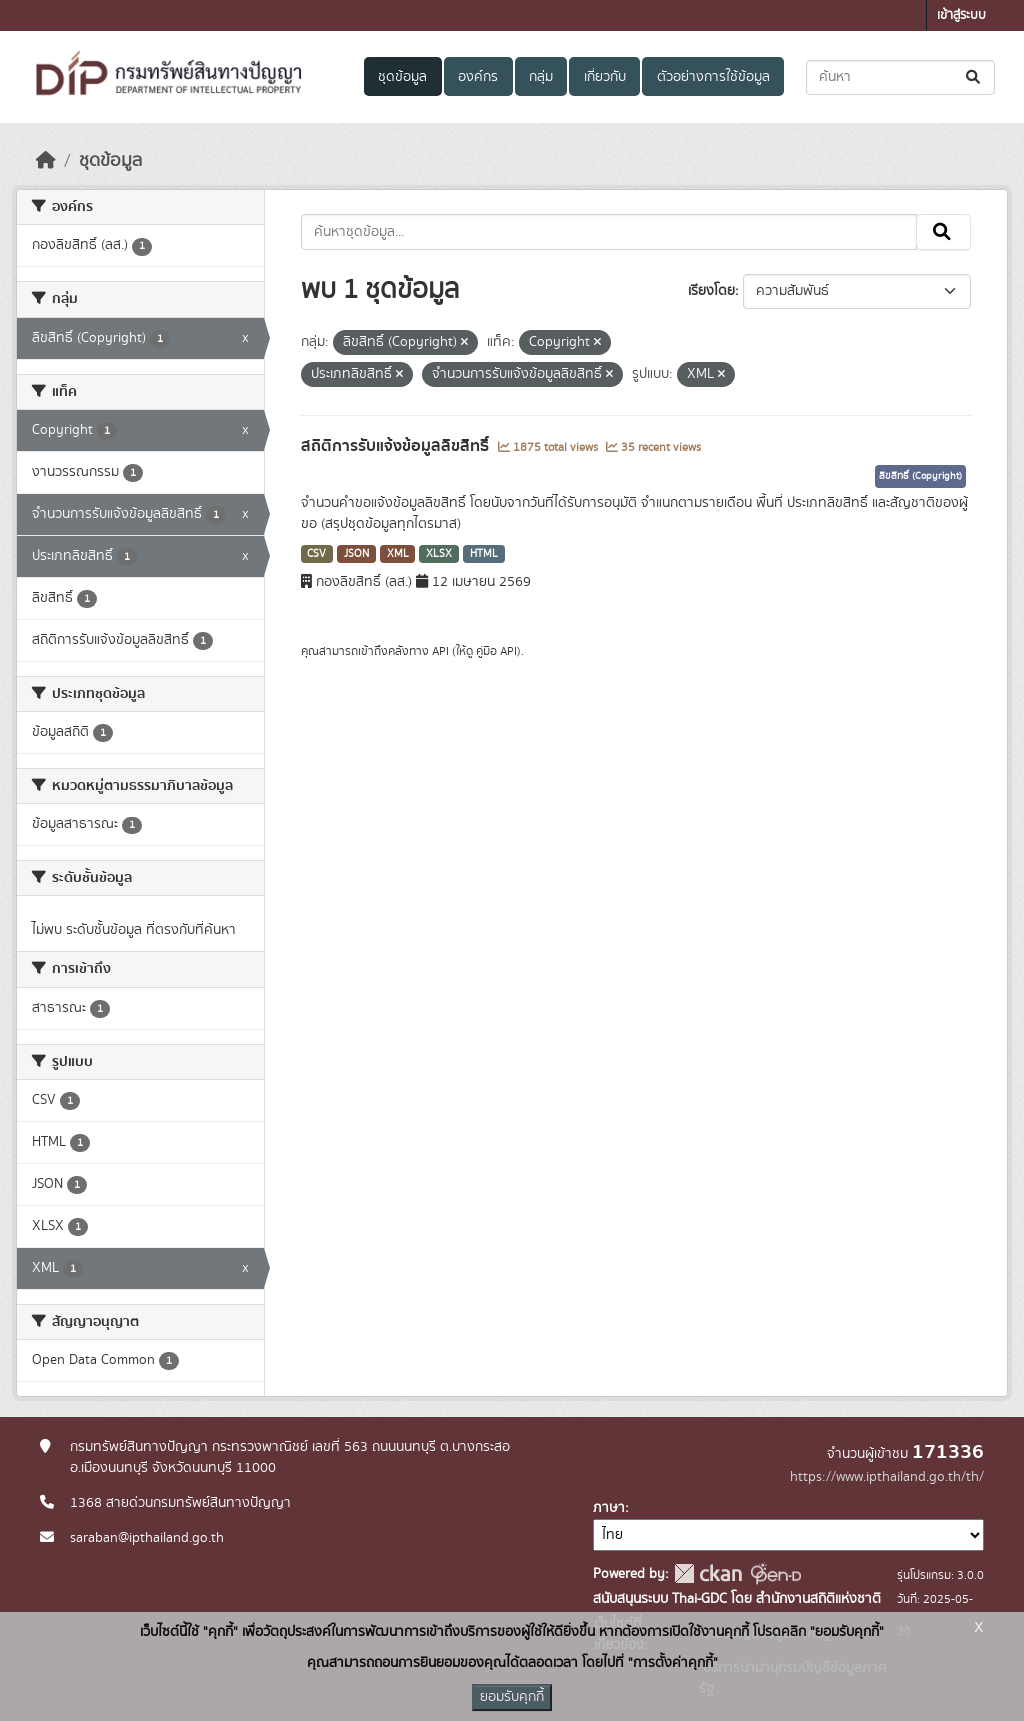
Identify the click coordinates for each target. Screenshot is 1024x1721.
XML (398, 554)
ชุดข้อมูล (402, 77)
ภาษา (609, 1508)
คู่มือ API (496, 651)
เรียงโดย (711, 291)
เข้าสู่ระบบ (961, 15)
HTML (484, 554)
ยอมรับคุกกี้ (512, 1697)
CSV (316, 554)
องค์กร (478, 77)
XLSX (439, 554)
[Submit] (974, 77)
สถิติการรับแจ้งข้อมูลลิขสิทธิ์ (397, 446)
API (440, 651)
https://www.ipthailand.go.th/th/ (887, 1477)
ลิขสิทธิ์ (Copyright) (920, 476)
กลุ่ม (541, 77)
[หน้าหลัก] (46, 161)
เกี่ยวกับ (605, 77)
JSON (356, 554)
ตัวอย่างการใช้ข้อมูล (713, 77)
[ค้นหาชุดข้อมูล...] (900, 77)
